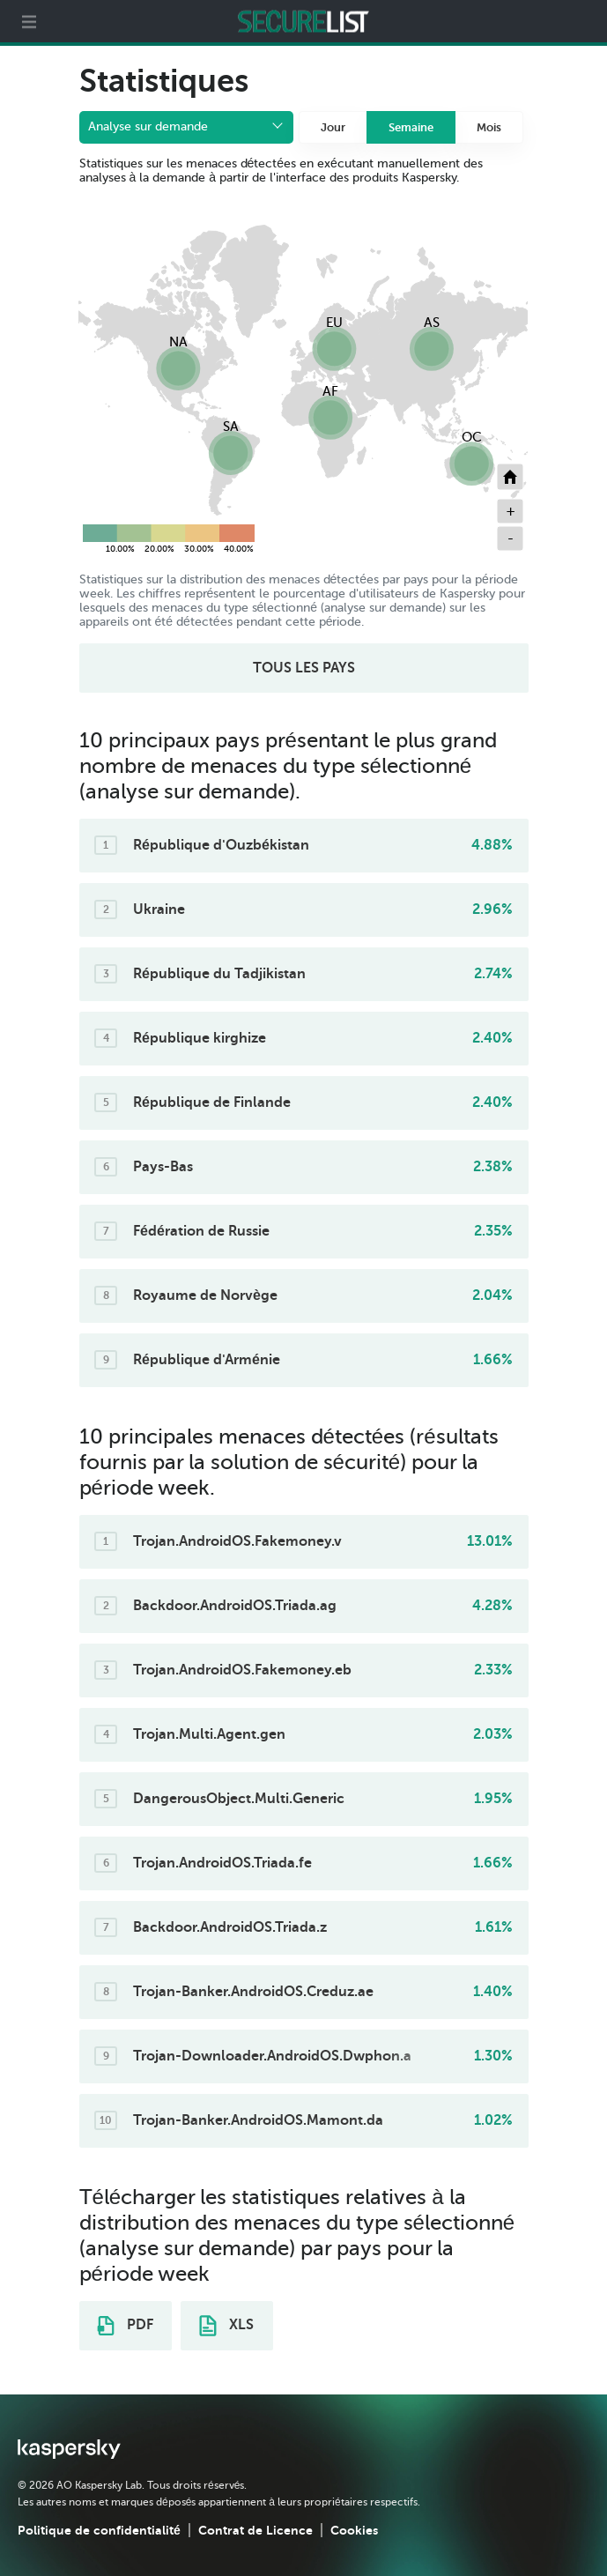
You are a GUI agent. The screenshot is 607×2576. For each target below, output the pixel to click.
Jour (333, 127)
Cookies (354, 2530)
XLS (226, 2325)
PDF (125, 2325)
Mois (489, 127)
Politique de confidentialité (99, 2530)
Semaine (411, 127)
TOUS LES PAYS (304, 668)
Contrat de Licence (255, 2530)
